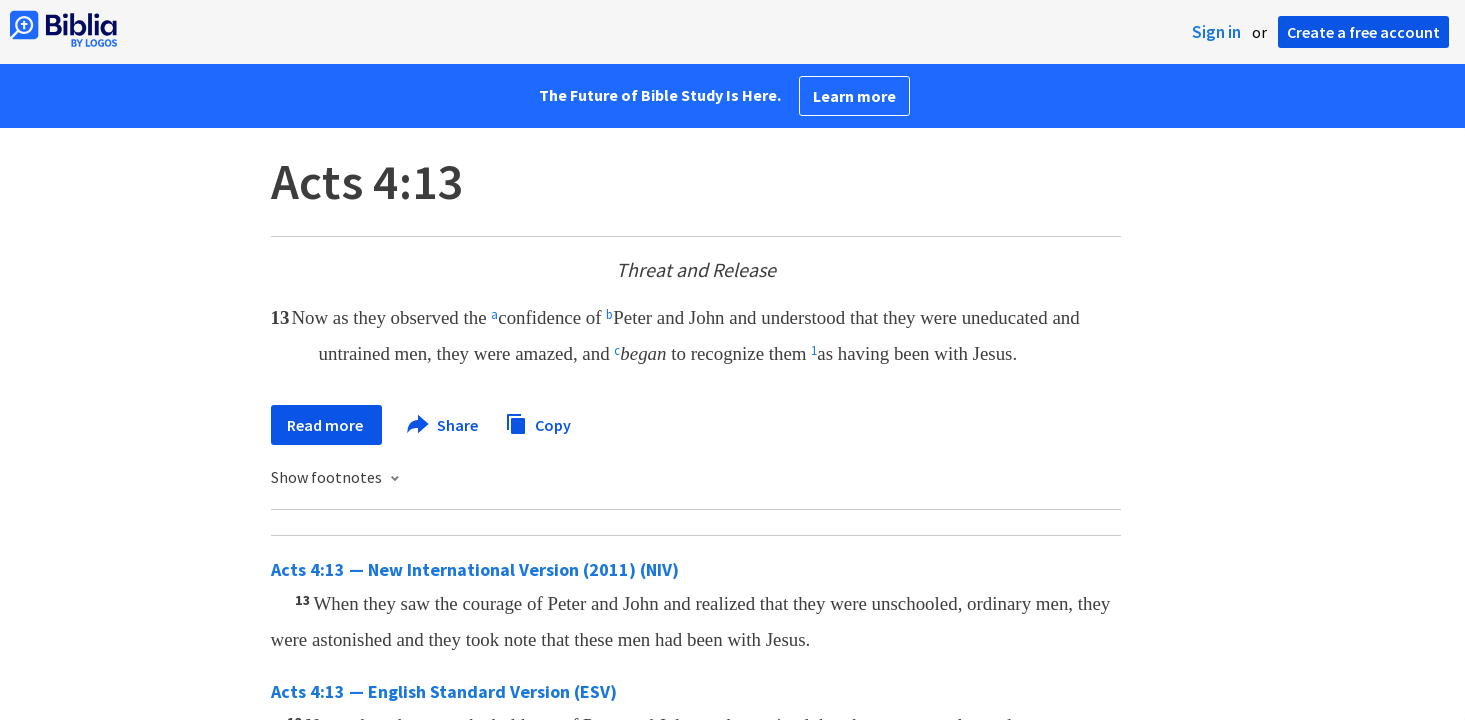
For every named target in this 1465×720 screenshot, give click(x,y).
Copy (538, 422)
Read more (326, 425)
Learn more (854, 96)
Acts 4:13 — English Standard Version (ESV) (444, 691)
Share (443, 425)
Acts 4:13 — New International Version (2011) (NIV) (475, 569)
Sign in (1216, 32)
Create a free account (1363, 32)
